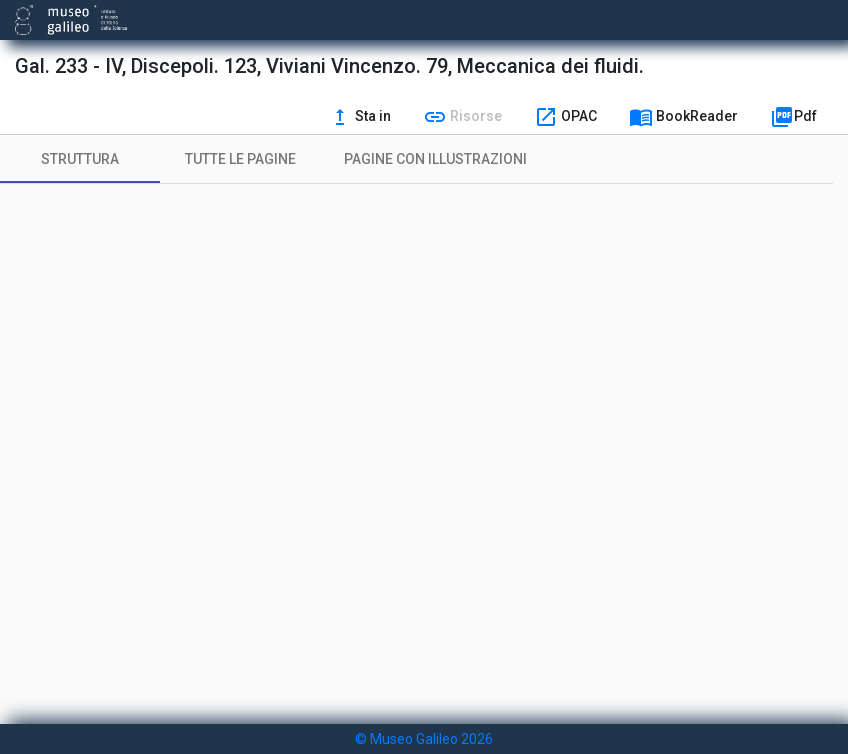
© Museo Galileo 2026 (424, 739)
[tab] (80, 159)
